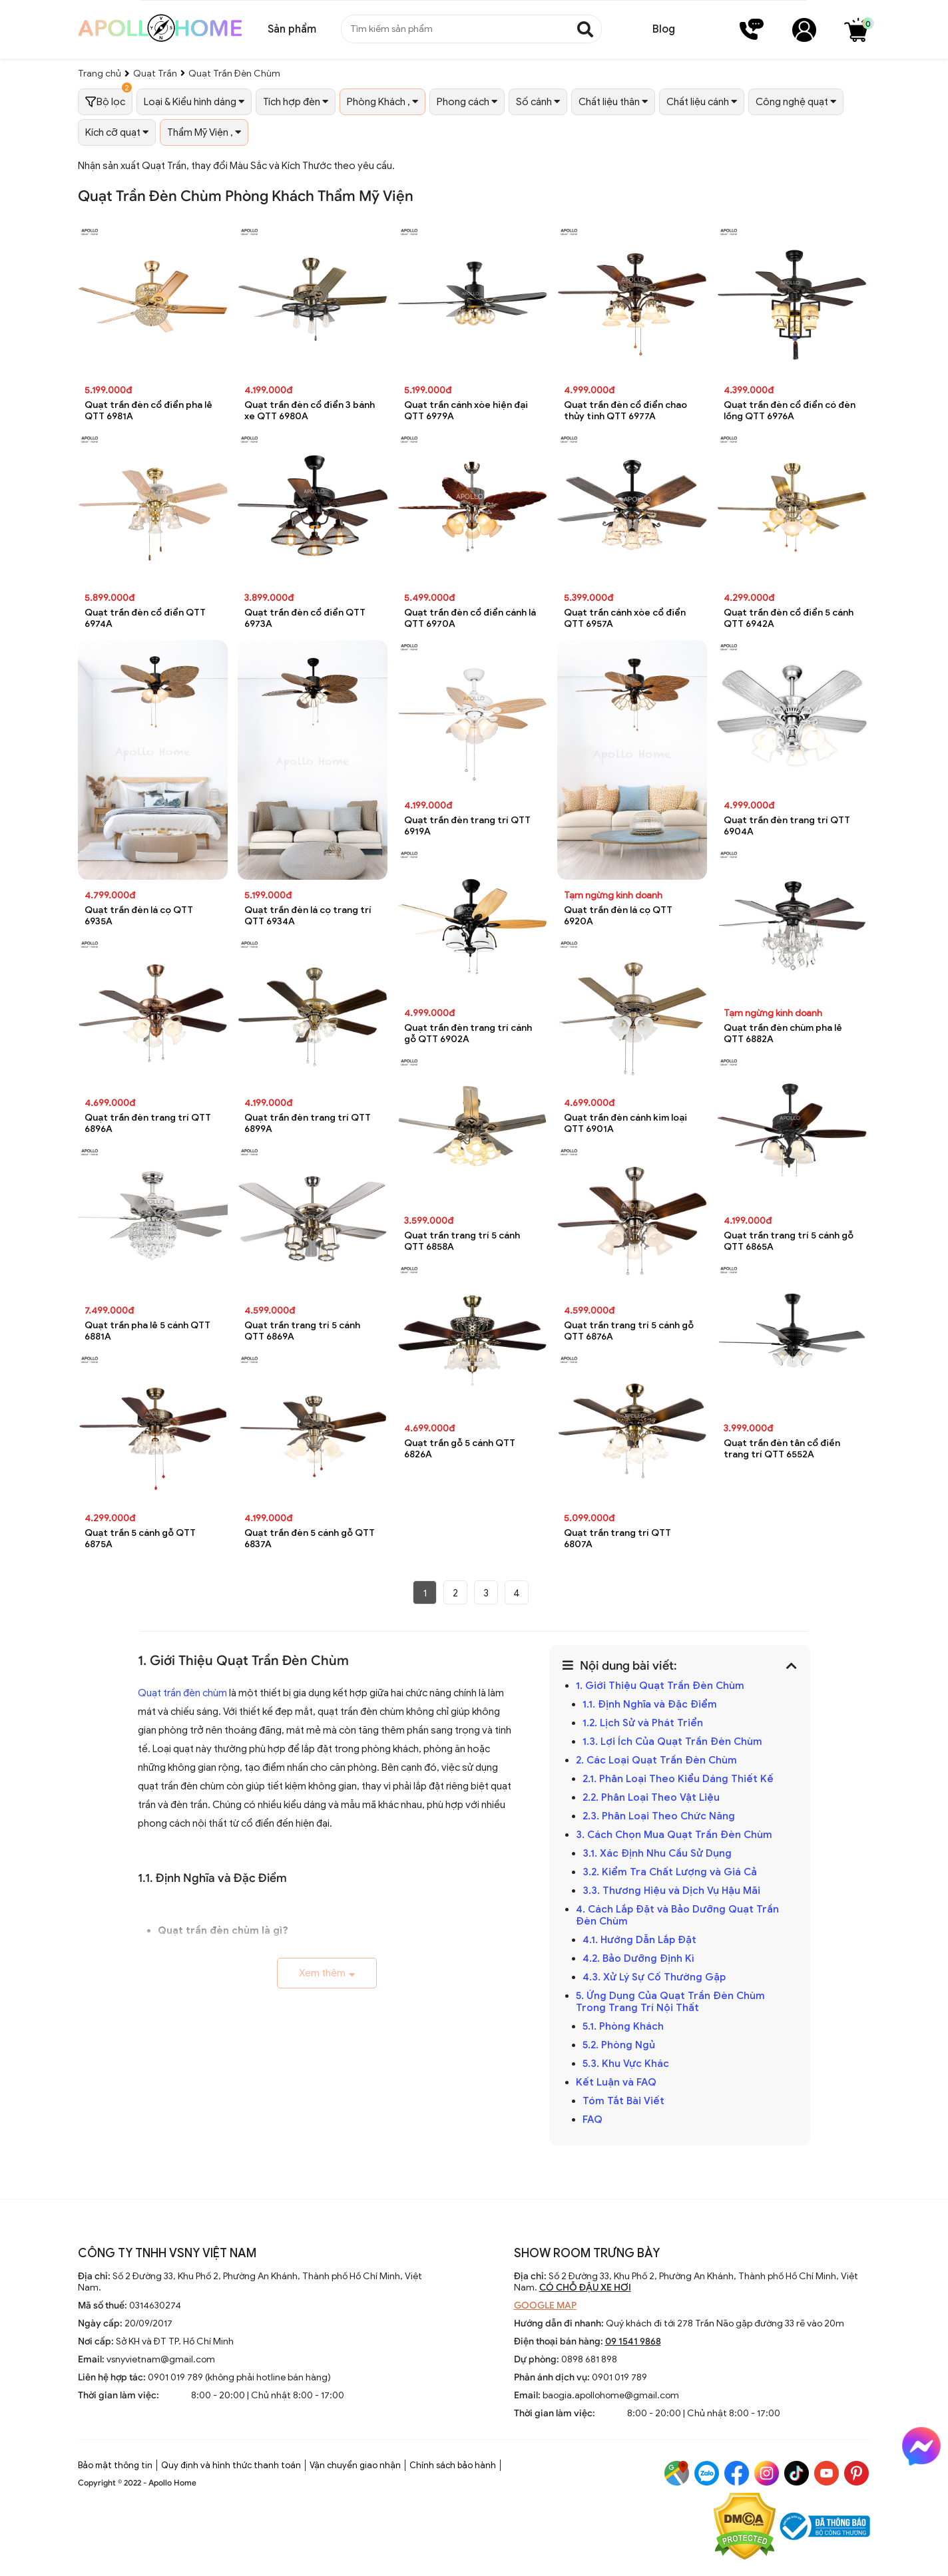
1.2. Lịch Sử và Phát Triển (643, 1723)
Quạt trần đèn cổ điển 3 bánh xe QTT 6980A (309, 410)
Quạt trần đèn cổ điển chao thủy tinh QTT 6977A (625, 410)
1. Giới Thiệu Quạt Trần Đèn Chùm (660, 1686)
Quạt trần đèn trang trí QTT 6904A (787, 826)
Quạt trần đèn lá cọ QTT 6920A (618, 915)
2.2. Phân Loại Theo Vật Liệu (651, 1797)
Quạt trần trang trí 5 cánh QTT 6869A (302, 1331)
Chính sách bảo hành (452, 2465)
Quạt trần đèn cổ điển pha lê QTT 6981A (148, 410)
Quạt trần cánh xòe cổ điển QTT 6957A (625, 618)
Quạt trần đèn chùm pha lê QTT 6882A (783, 1033)
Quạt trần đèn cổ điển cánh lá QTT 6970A (470, 618)
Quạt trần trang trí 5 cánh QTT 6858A (462, 1241)
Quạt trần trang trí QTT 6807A (617, 1538)
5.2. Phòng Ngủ (619, 2045)
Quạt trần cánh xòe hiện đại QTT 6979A (466, 410)
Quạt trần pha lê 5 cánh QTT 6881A (147, 1331)
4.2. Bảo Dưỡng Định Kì (638, 1958)
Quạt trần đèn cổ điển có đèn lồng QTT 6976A (789, 410)
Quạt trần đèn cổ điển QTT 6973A (304, 618)
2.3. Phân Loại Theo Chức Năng (659, 1816)
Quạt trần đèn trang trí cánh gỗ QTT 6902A (468, 1033)
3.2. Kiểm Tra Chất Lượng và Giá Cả (670, 1872)
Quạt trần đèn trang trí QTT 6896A (148, 1123)
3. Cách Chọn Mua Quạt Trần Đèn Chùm (674, 1835)
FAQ (592, 2119)
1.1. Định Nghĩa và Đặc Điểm (650, 1704)
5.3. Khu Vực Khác (626, 2064)
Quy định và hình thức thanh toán (231, 2465)
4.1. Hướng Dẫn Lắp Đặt (639, 1940)
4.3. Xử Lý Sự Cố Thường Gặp (654, 1977)
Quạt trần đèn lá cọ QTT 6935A (139, 915)
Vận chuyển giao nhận (355, 2465)
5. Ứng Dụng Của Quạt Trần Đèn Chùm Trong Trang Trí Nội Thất (670, 2002)
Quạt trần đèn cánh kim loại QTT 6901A (625, 1123)
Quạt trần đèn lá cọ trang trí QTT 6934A (307, 915)
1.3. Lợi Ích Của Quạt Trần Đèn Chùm (672, 1742)
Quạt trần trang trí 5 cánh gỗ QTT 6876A (629, 1331)
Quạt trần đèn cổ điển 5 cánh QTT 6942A (788, 618)
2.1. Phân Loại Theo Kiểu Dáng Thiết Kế (678, 1779)
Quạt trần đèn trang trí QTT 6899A (307, 1123)
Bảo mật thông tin (115, 2465)
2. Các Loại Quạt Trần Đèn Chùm (656, 1760)
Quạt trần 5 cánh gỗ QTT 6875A (140, 1538)
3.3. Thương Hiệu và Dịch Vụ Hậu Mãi (671, 1891)
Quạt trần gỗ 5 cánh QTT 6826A (459, 1448)
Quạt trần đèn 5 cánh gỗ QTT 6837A (309, 1538)
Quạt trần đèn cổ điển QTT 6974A (145, 618)
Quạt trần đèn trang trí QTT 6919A (467, 826)
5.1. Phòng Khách (623, 2026)
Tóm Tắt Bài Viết (623, 2101)
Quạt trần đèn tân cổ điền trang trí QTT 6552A (782, 1448)
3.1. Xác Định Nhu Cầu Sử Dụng (657, 1853)
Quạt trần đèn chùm (182, 1693)
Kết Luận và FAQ (616, 2082)
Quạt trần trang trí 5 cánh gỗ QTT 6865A (788, 1241)
